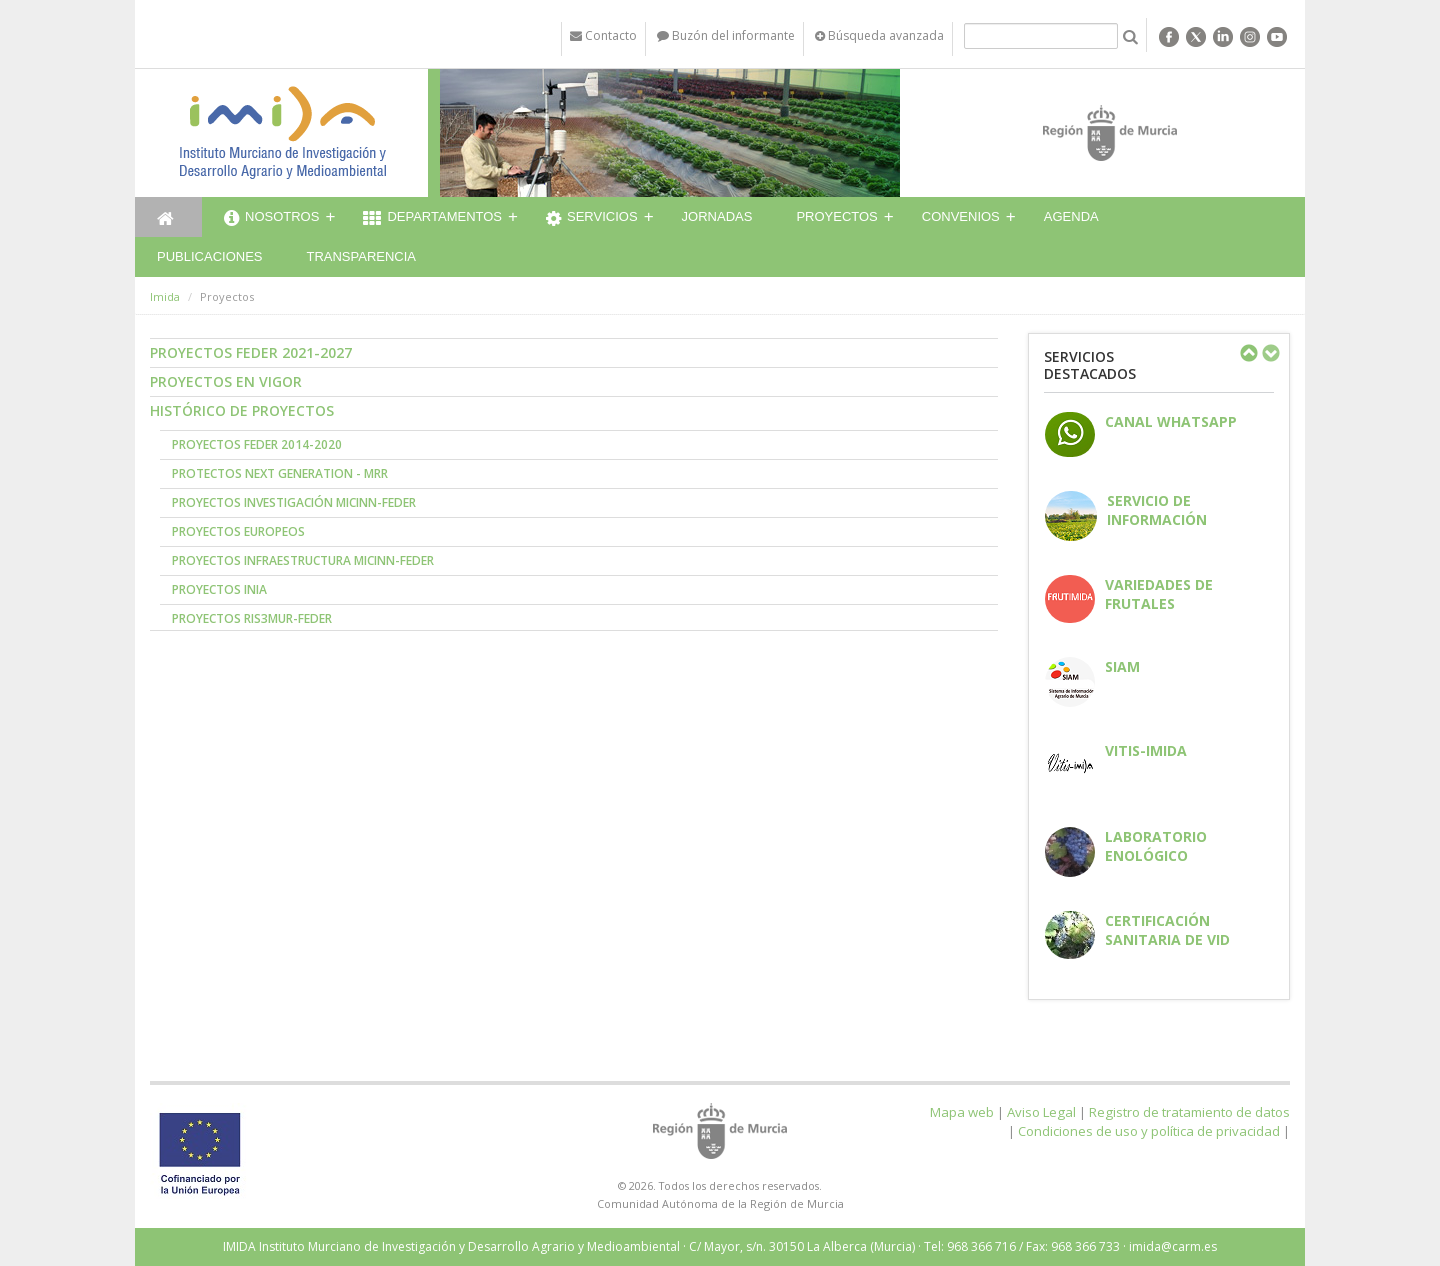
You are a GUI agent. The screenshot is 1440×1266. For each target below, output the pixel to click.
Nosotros (271, 219)
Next (1270, 353)
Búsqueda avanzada (879, 35)
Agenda (1071, 216)
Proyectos (836, 216)
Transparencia (361, 256)
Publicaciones (209, 256)
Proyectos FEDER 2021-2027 (251, 352)
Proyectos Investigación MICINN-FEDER (294, 502)
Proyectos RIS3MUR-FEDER (252, 618)
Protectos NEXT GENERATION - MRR (280, 473)
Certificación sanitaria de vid (1167, 930)
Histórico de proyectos (242, 410)
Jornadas (717, 216)
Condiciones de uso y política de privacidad (1149, 1131)
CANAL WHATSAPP (1171, 421)
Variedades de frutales (1159, 594)
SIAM (1122, 666)
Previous (1248, 353)
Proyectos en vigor (226, 381)
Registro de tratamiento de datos (1189, 1112)
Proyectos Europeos (238, 531)
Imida (165, 296)
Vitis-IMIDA (1146, 750)
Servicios (592, 219)
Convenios (961, 216)
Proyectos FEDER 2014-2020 (257, 444)
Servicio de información (1157, 510)
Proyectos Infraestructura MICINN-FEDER (303, 560)
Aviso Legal (1041, 1112)
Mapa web (962, 1112)
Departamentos (432, 219)
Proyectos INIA (219, 589)
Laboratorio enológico (1156, 846)
